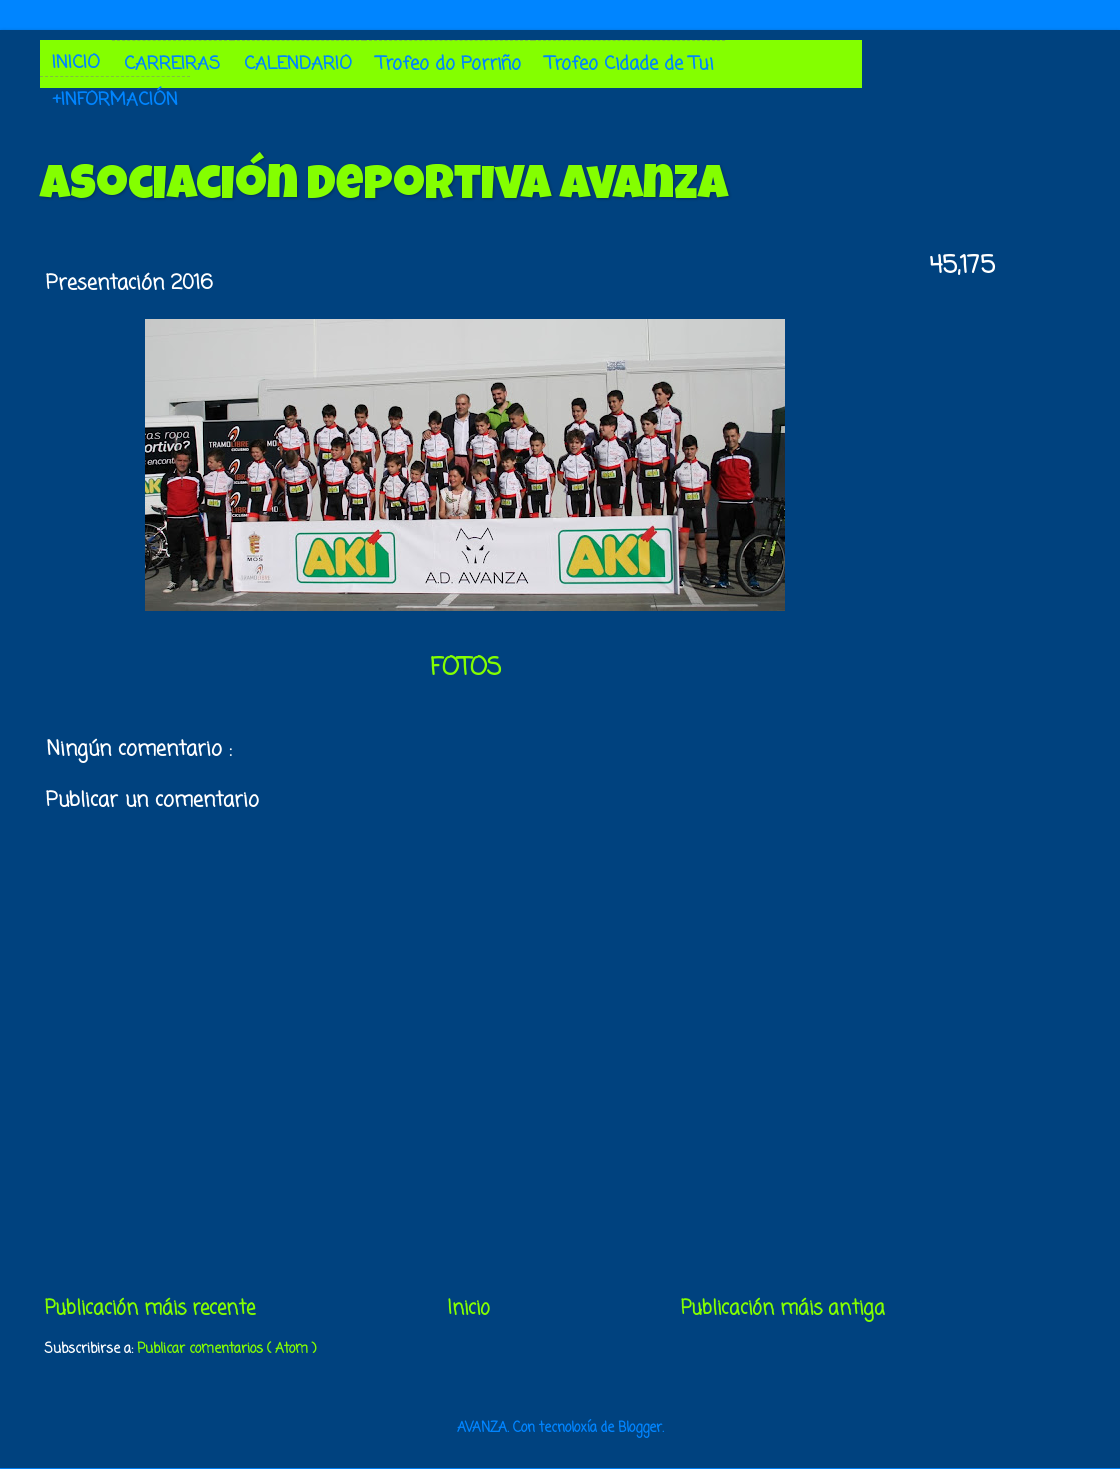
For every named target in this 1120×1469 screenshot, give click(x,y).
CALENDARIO (298, 64)
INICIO (76, 63)
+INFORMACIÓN (115, 100)
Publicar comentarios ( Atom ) (226, 1349)
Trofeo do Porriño (448, 64)
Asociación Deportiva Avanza (384, 188)
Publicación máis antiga (783, 1309)
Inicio (468, 1309)
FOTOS (465, 668)
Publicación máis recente (150, 1309)
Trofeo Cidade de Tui (629, 64)
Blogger (640, 1428)
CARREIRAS (172, 64)
